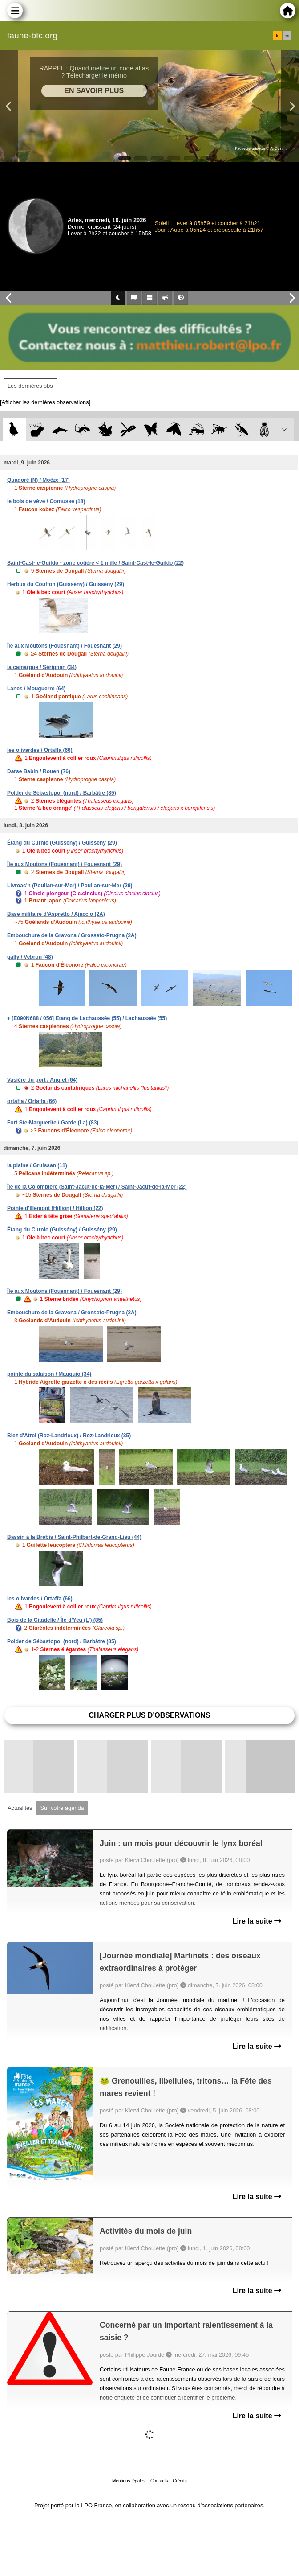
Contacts (159, 2480)
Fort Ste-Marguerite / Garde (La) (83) (52, 1123)
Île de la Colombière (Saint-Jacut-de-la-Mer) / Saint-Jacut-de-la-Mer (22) (96, 1187)
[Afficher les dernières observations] (45, 402)
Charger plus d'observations (149, 1715)
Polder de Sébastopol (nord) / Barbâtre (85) (61, 793)
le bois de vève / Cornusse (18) (46, 501)
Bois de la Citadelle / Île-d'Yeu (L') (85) (55, 1620)
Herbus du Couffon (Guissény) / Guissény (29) (65, 584)
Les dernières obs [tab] (30, 385)
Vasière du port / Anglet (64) (42, 1080)
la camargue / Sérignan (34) (42, 667)
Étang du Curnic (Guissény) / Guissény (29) (62, 843)
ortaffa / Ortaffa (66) (32, 1101)
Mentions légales (128, 2480)
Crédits (180, 2480)
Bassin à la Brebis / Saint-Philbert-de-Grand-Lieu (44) (74, 1537)
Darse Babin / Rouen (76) (38, 771)
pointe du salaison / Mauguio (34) (49, 1374)
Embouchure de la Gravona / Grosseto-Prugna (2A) (72, 935)
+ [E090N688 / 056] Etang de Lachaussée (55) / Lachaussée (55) (87, 1018)
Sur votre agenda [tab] (62, 1808)
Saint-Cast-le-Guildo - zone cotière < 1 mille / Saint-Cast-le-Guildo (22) (95, 563)
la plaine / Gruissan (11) (37, 1165)
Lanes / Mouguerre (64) (36, 688)
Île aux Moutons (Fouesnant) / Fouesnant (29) (64, 646)
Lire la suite (257, 1921)
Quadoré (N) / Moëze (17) (38, 480)
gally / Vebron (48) (30, 957)
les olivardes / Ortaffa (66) (40, 750)
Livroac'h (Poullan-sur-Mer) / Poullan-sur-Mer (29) (70, 885)
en (287, 35)
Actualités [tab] (20, 1808)
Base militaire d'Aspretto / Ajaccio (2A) (56, 914)
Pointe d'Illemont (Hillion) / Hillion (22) (55, 1208)
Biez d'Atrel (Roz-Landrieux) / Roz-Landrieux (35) (69, 1435)
